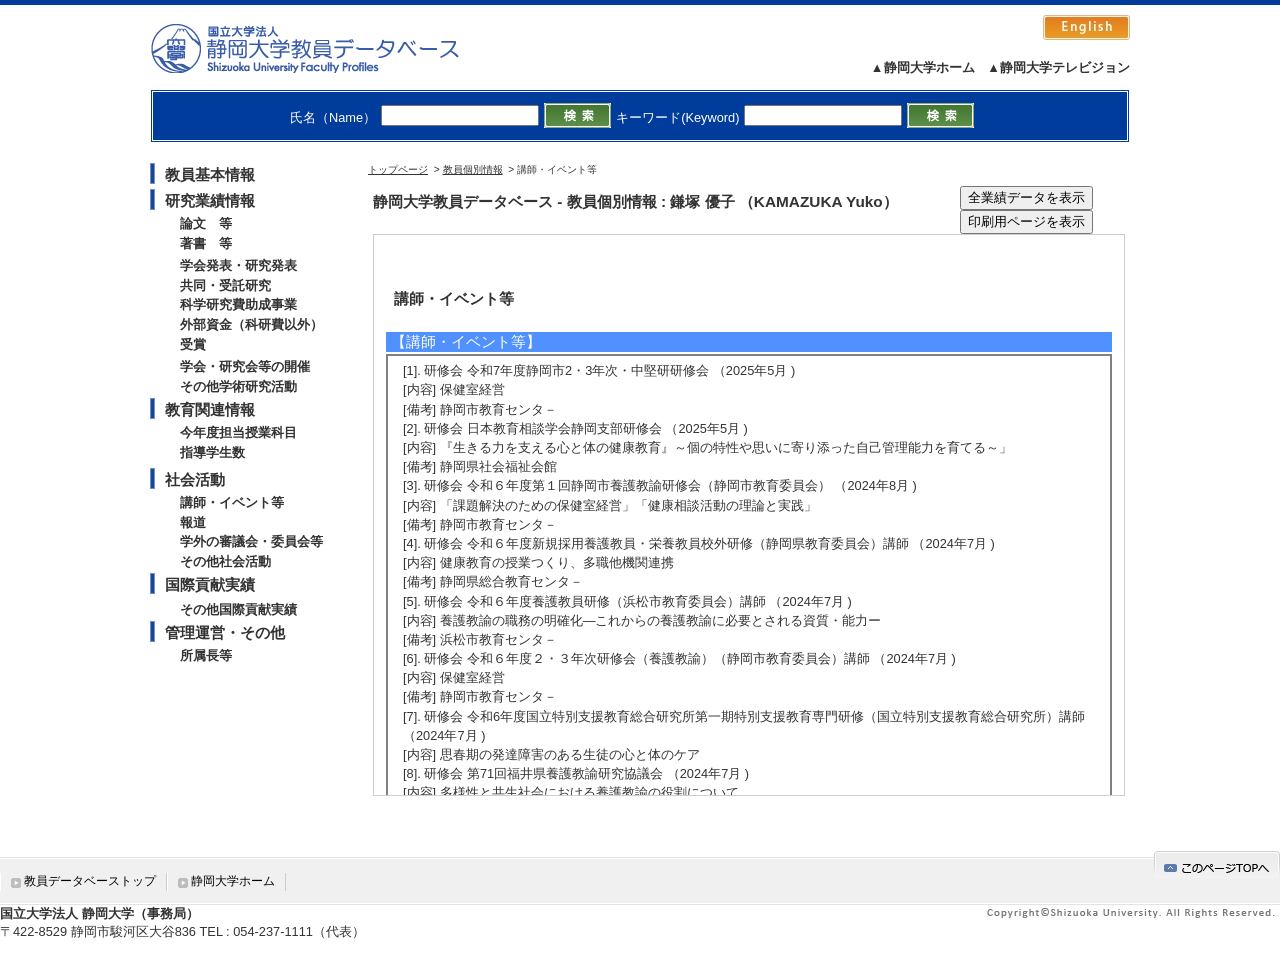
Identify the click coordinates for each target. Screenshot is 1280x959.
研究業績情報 (210, 200)
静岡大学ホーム (233, 881)
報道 (193, 522)
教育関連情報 (210, 409)
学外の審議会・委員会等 (251, 541)
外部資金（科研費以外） (251, 324)
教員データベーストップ (90, 881)
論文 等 (206, 223)
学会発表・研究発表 (238, 265)
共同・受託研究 (225, 285)
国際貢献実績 (210, 584)
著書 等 (206, 243)
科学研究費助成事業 (238, 304)
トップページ (398, 169)
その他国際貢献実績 (238, 609)
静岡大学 (325, 48)
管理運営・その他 (225, 632)
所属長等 (206, 655)
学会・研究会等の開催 (245, 366)
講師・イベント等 (232, 502)
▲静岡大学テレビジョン (1058, 67)
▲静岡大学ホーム (923, 67)
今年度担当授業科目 (238, 432)
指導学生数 (212, 452)
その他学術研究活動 (238, 386)
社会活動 (195, 479)
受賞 (193, 344)
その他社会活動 (225, 561)
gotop (1217, 864)
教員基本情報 (210, 174)
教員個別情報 (473, 169)
